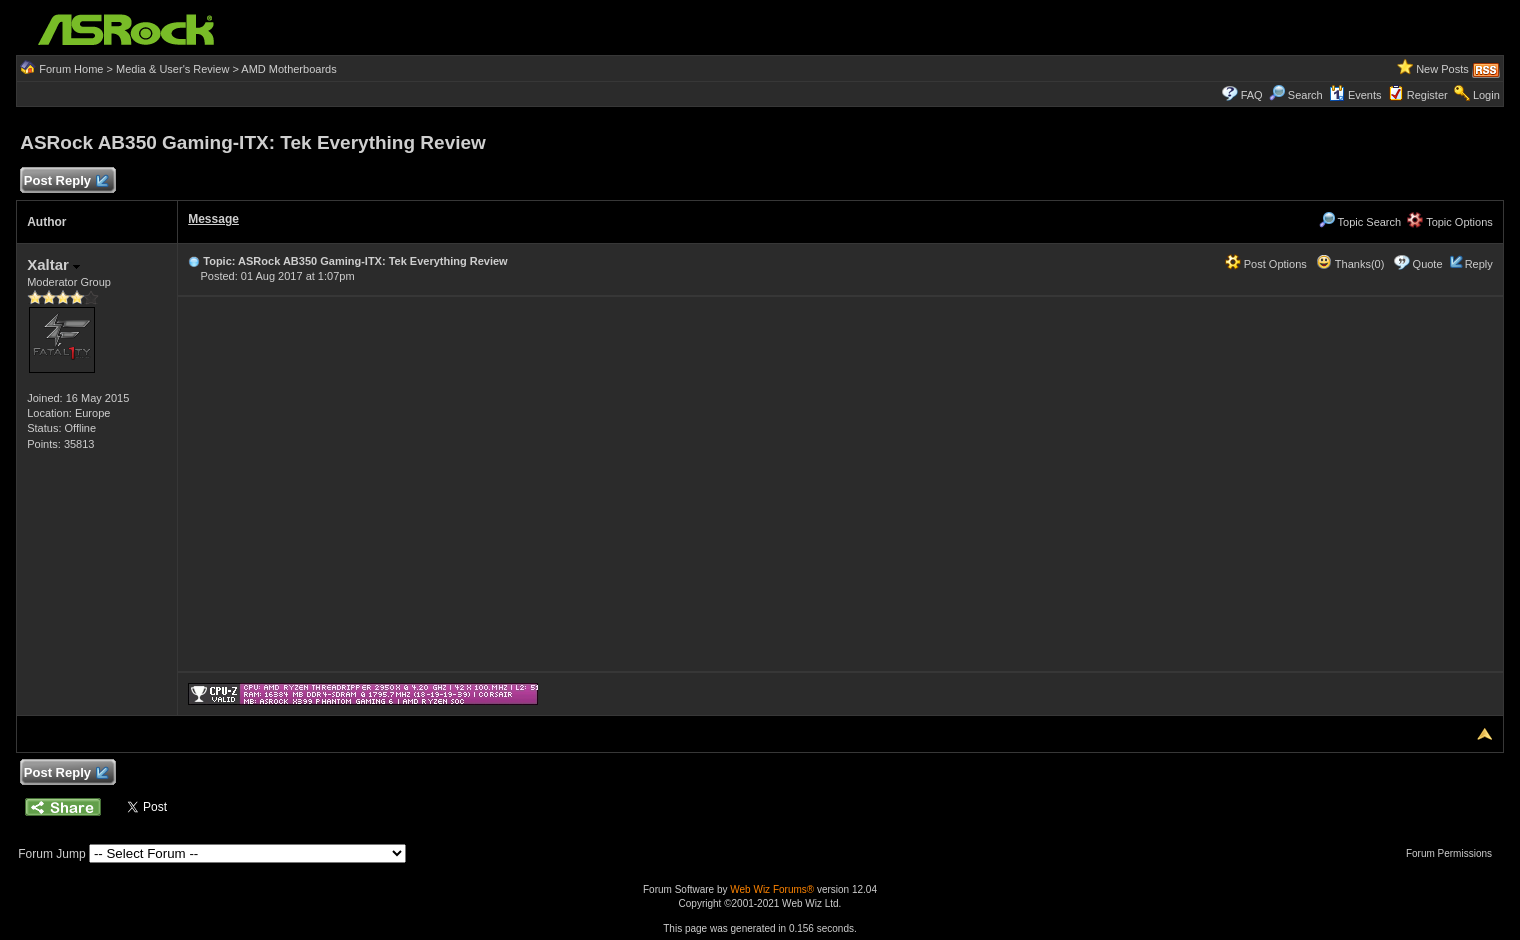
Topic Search (1360, 222)
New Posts (1442, 69)
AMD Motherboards (288, 69)
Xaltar (53, 264)
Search (1305, 95)
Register (1427, 95)
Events (1355, 95)
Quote (1428, 264)
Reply (1479, 264)
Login (1486, 95)
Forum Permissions (1454, 853)
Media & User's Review (172, 69)
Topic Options (1450, 222)
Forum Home (71, 69)
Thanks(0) (1350, 264)
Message (213, 219)
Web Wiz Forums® (772, 889)
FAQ (1252, 95)
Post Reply (65, 181)
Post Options (1266, 264)
